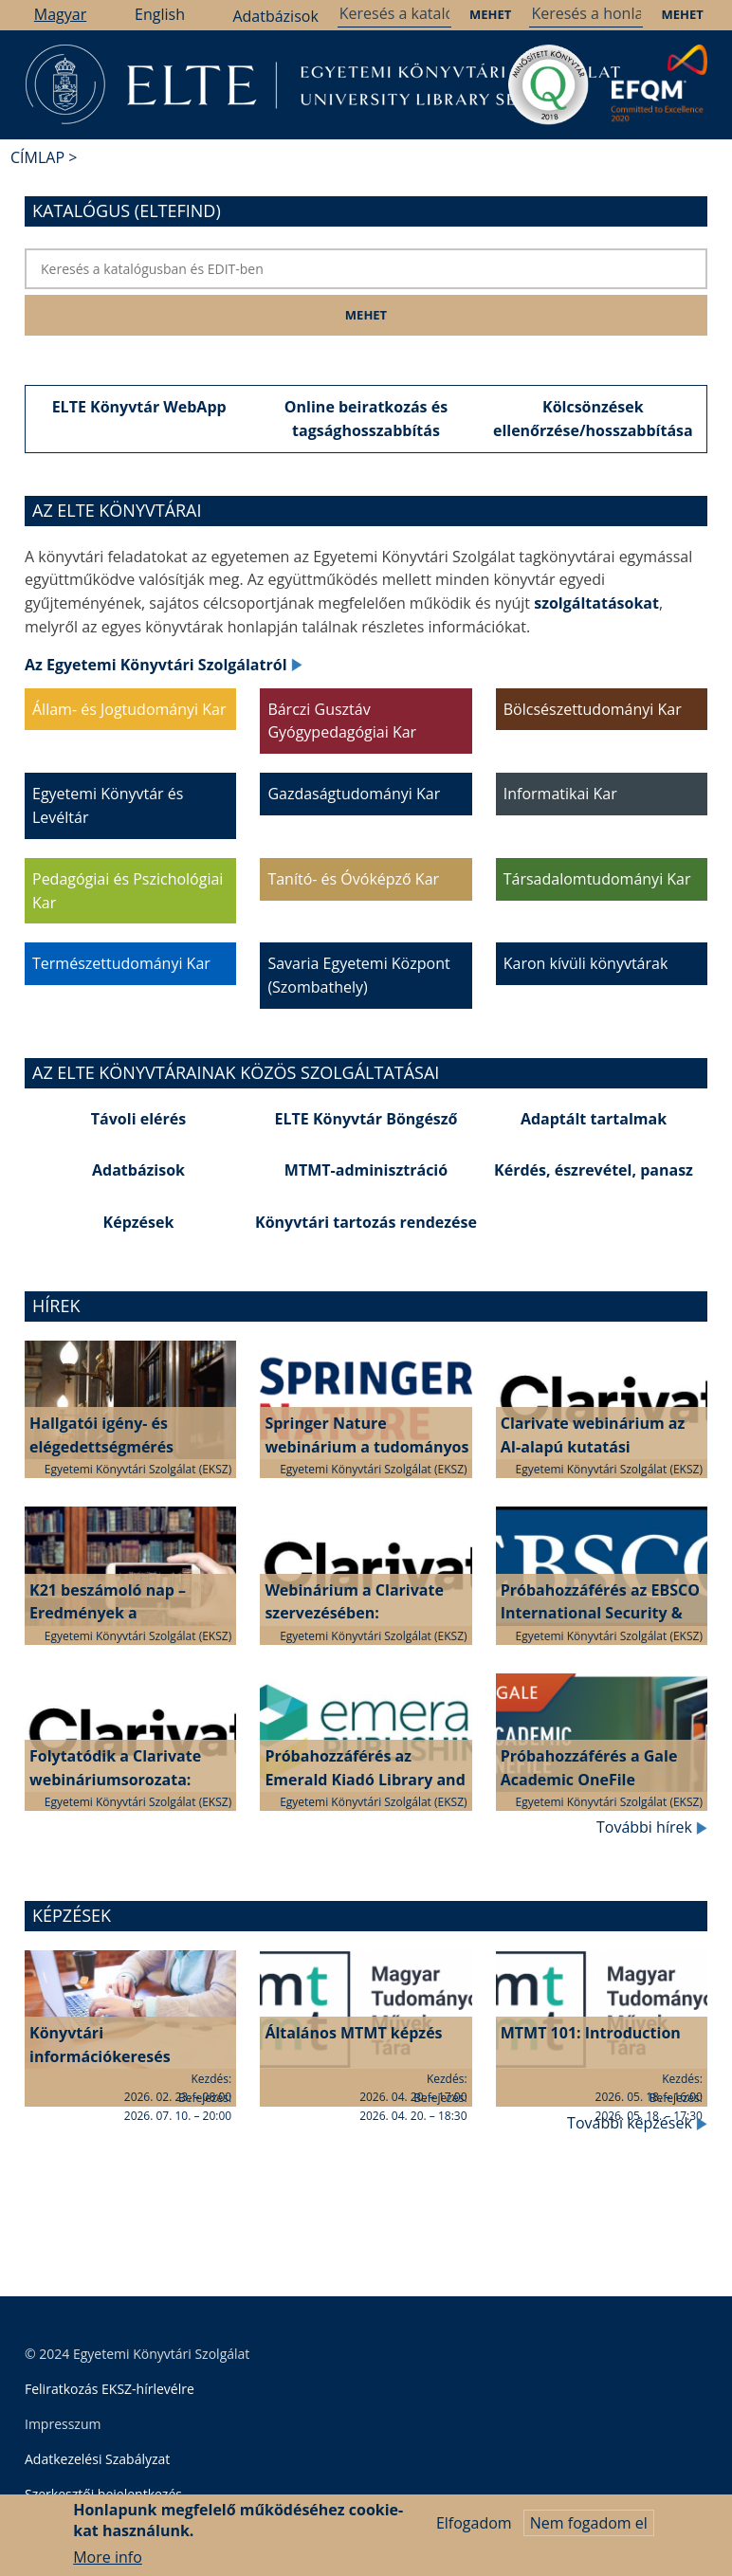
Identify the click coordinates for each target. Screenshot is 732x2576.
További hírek (651, 1827)
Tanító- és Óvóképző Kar (353, 878)
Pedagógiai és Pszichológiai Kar (127, 890)
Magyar (60, 14)
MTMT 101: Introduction (591, 2032)
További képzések (637, 2122)
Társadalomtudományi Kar (597, 878)
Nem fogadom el (589, 2530)
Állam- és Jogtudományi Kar (129, 709)
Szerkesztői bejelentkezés (103, 2494)
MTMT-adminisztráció (366, 1170)
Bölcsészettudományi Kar (592, 709)
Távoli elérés (138, 1118)
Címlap (37, 157)
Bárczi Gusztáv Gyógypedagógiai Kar (341, 721)
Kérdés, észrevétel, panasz (593, 1170)
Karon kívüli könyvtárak (585, 963)
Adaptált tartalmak (594, 1118)
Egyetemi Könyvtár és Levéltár (107, 805)
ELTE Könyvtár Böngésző (366, 1118)
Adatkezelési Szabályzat (97, 2459)
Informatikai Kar (560, 793)
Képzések (138, 1222)
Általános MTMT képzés (353, 2032)
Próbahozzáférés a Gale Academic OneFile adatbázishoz (589, 1779)
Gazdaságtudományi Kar (353, 793)
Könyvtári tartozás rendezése (366, 1222)
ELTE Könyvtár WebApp (139, 406)
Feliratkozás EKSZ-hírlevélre (109, 2389)
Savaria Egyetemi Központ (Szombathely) (358, 975)
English (160, 14)
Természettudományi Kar (121, 963)
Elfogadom (474, 2530)
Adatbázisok (275, 16)
